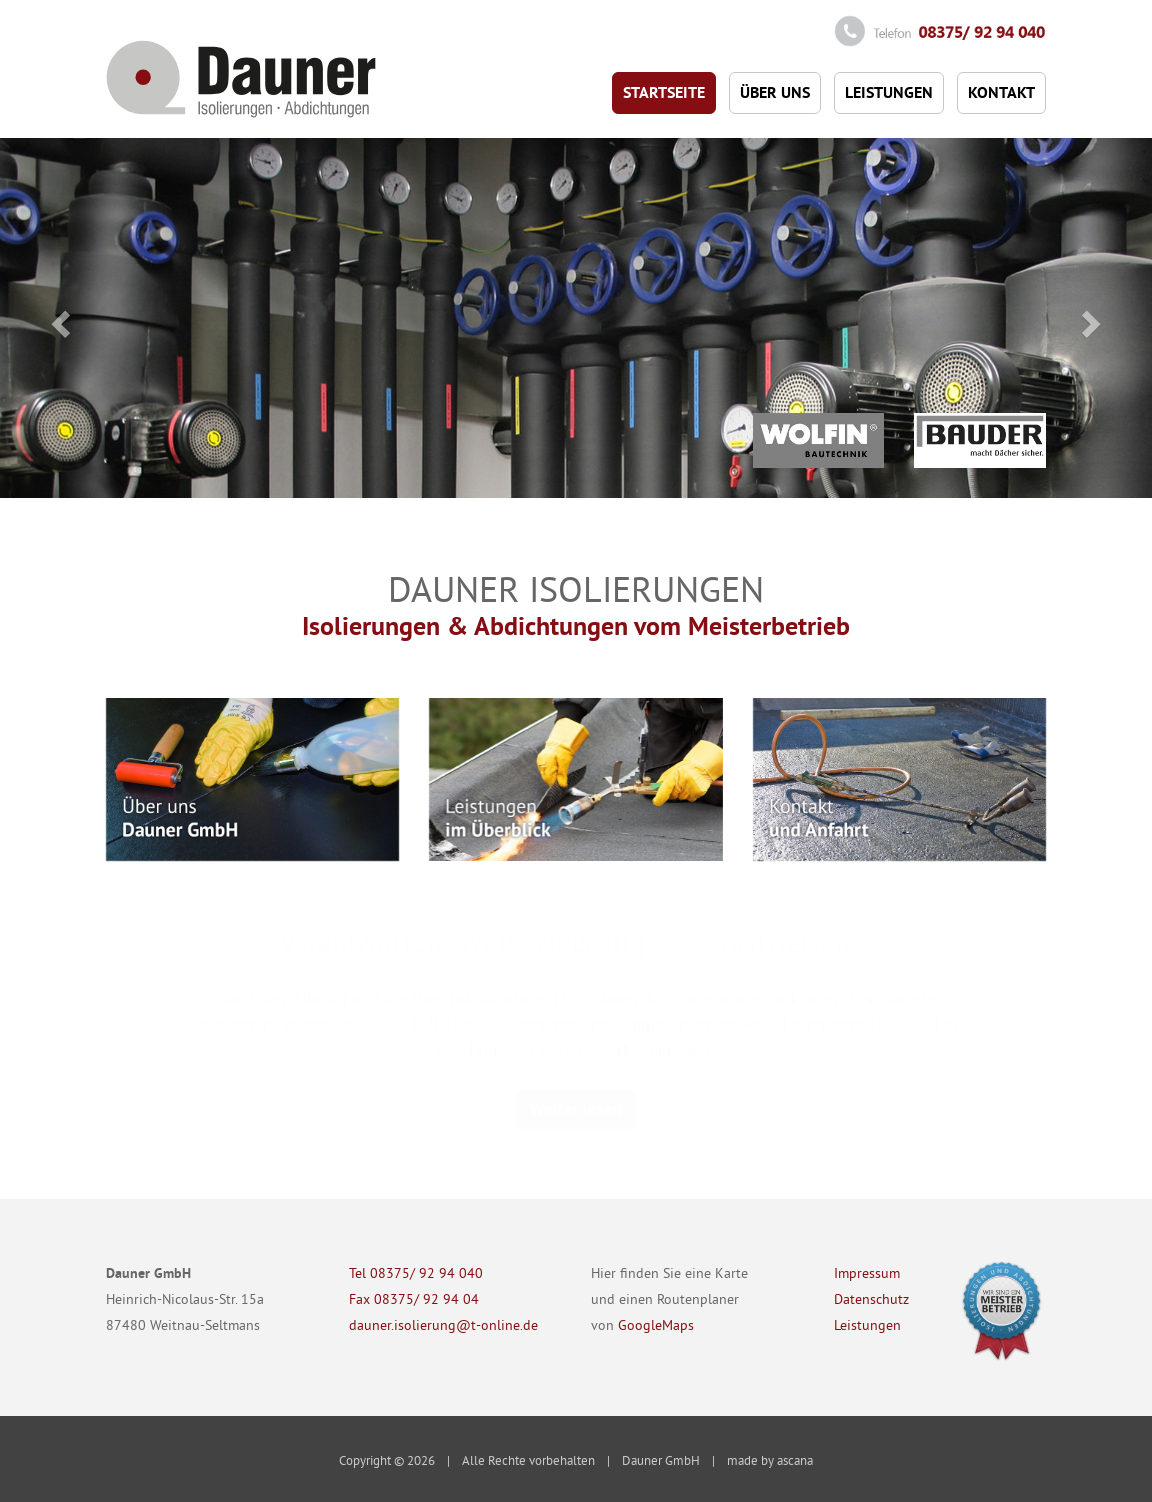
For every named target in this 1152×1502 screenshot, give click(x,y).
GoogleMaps (656, 1325)
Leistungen (889, 92)
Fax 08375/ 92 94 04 (414, 1299)
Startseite (664, 92)
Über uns (775, 92)
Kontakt (1001, 92)
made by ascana (770, 1460)
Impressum (867, 1273)
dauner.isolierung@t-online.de (443, 1325)
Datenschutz (871, 1299)
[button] (57, 318)
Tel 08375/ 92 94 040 (416, 1273)
